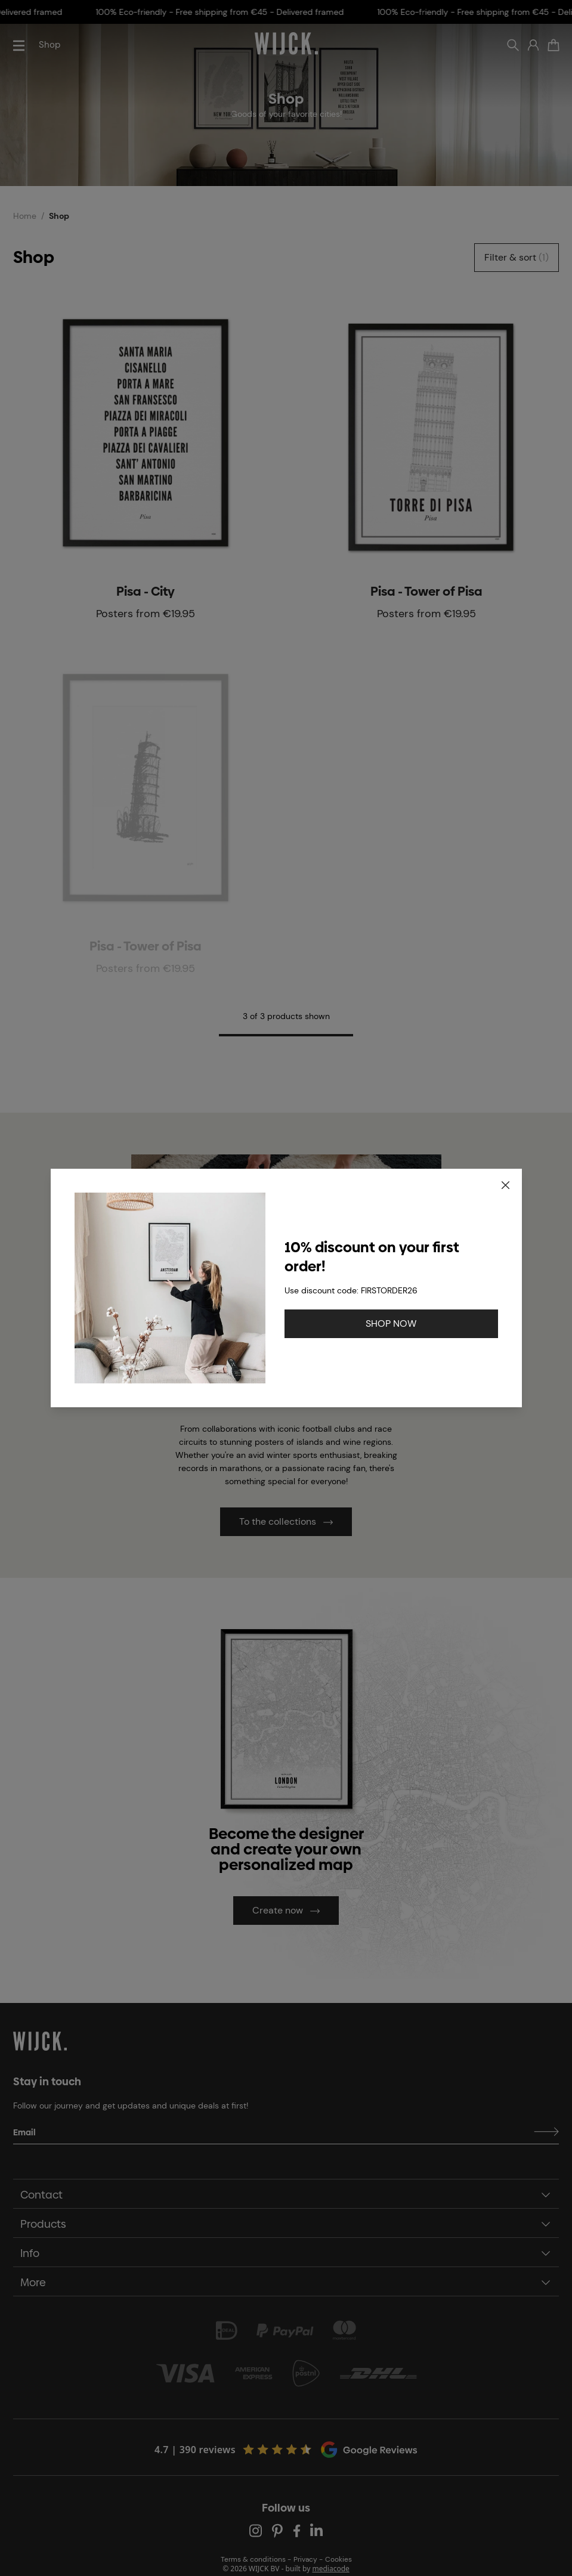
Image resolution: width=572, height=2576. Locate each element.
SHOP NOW (391, 1323)
